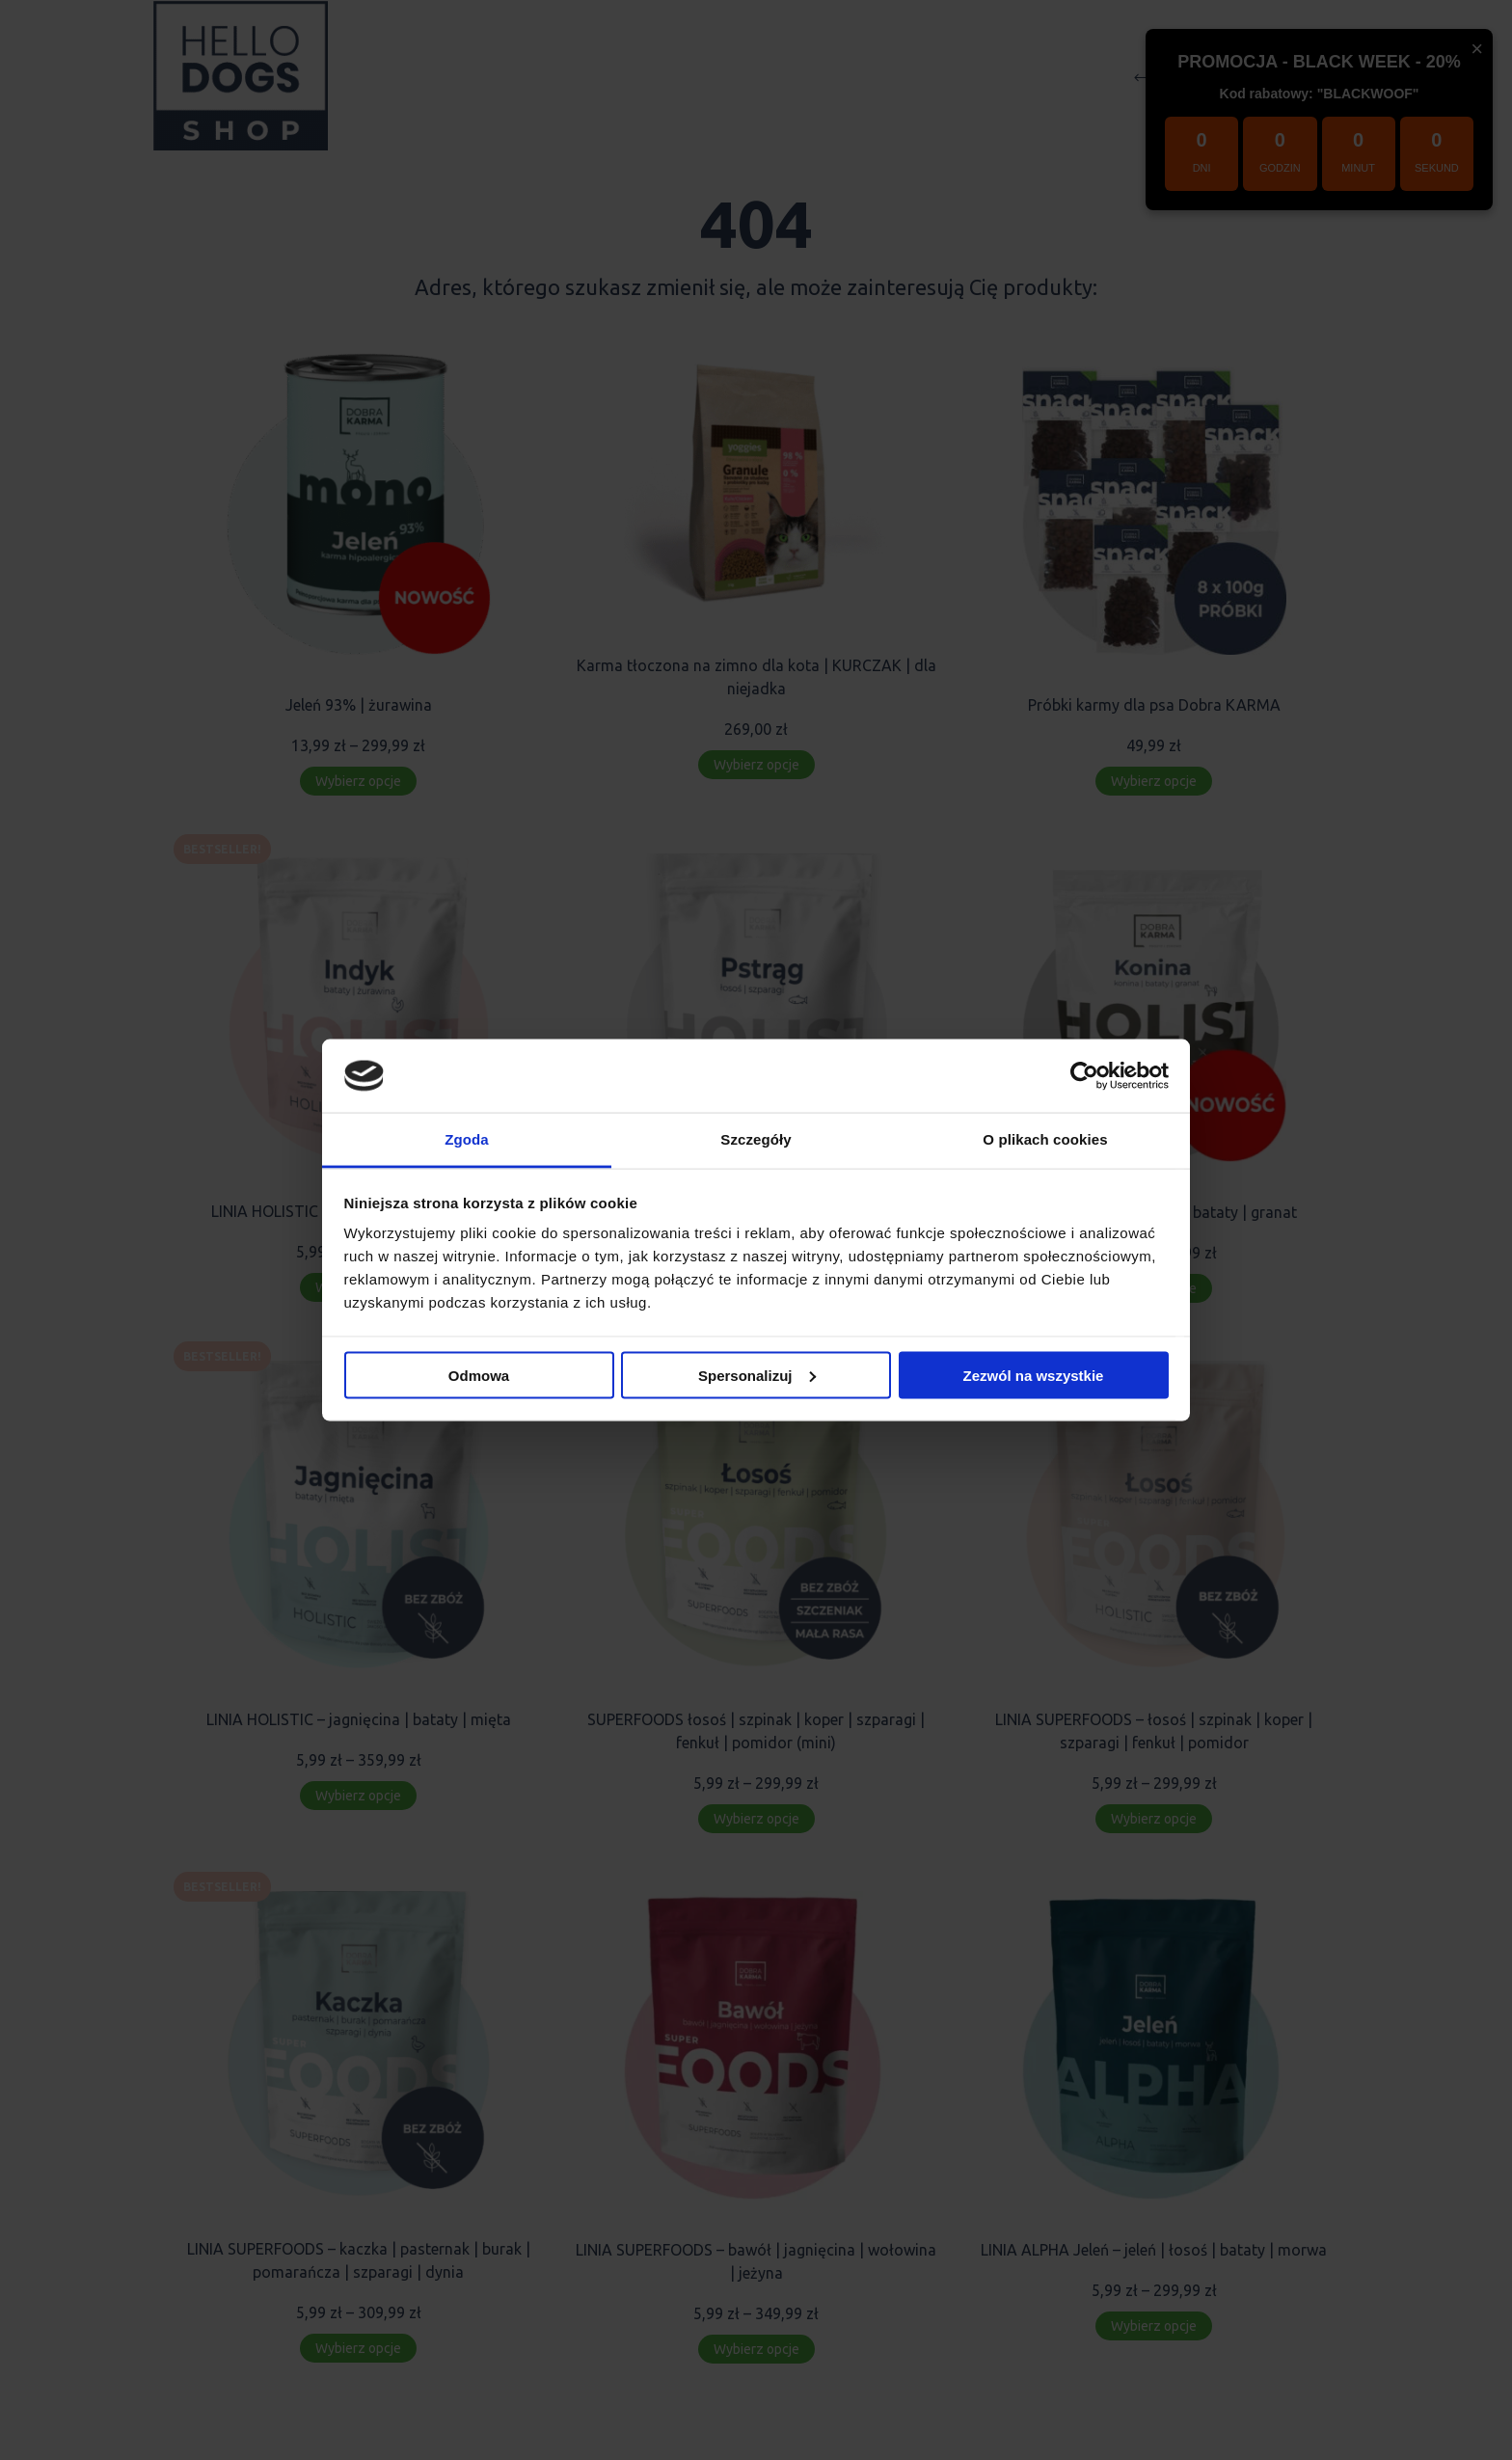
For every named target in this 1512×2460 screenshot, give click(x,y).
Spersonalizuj (757, 1374)
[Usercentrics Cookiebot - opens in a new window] (1084, 1075)
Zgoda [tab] (467, 1139)
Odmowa (478, 1374)
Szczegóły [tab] (755, 1139)
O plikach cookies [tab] (1045, 1139)
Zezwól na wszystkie (1033, 1374)
